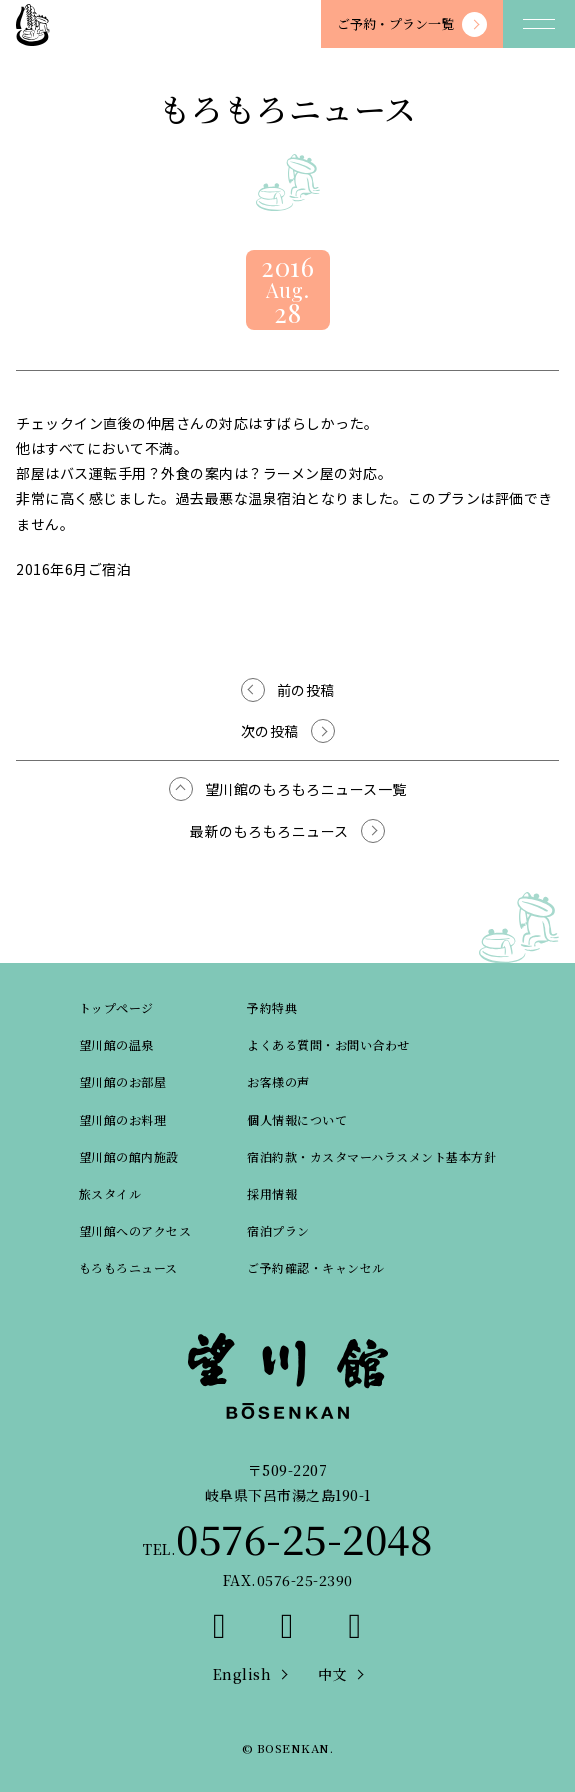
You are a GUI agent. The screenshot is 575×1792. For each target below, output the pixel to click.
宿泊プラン (278, 1230)
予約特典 (272, 1007)
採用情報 (272, 1193)
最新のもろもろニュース (269, 831)
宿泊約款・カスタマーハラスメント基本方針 (371, 1156)
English (242, 1674)
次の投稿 (270, 731)
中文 (332, 1674)
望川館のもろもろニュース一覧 (306, 789)
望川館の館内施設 (129, 1156)
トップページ (116, 1007)
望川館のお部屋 (123, 1081)
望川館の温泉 (116, 1044)
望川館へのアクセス (135, 1230)
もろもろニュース (128, 1267)
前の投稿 (306, 690)
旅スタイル (110, 1193)
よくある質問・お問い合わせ (328, 1044)
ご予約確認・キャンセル (316, 1267)
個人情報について (297, 1119)
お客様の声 (278, 1081)
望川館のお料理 (123, 1119)
